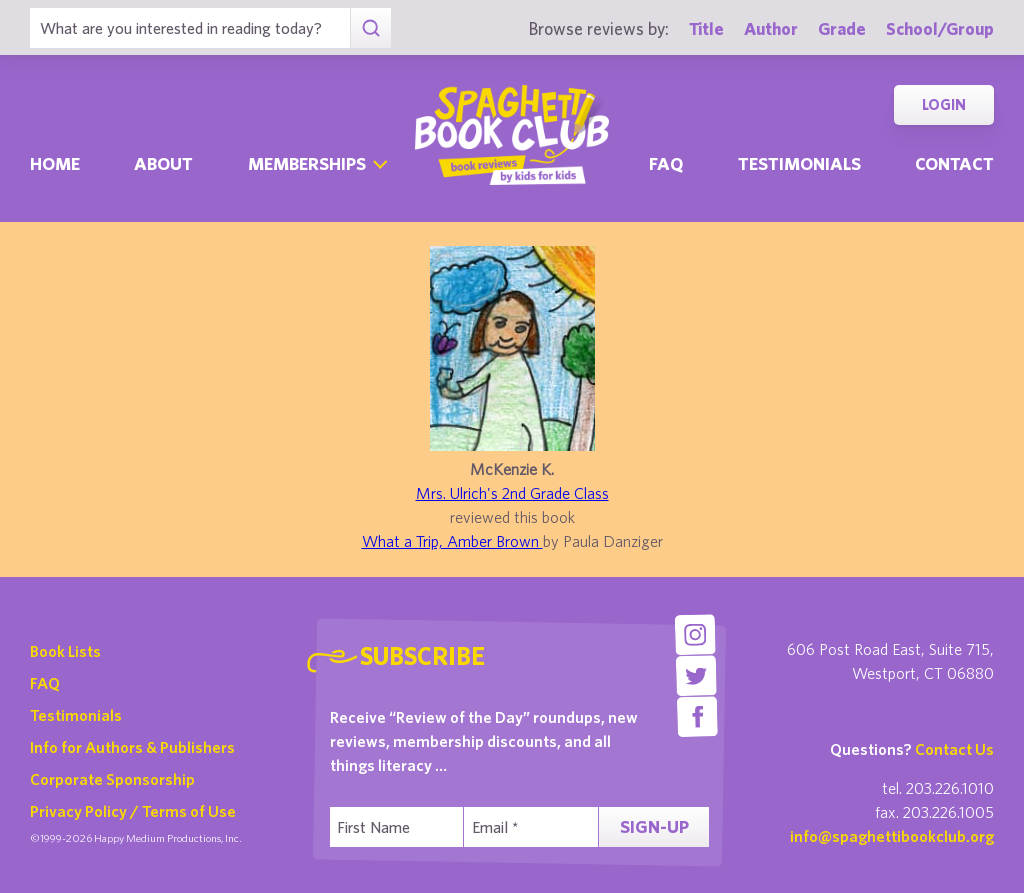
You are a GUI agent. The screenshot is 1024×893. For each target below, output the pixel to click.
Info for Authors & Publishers (132, 747)
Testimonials (799, 163)
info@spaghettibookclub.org (892, 836)
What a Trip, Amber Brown (452, 541)
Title (706, 28)
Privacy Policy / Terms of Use (133, 811)
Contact (954, 163)
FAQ (45, 683)
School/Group (940, 28)
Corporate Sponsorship (112, 779)
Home (55, 163)
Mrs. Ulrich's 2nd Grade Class (512, 493)
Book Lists (65, 651)
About (163, 163)
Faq (666, 163)
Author (771, 28)
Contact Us (954, 749)
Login (944, 104)
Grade (842, 28)
